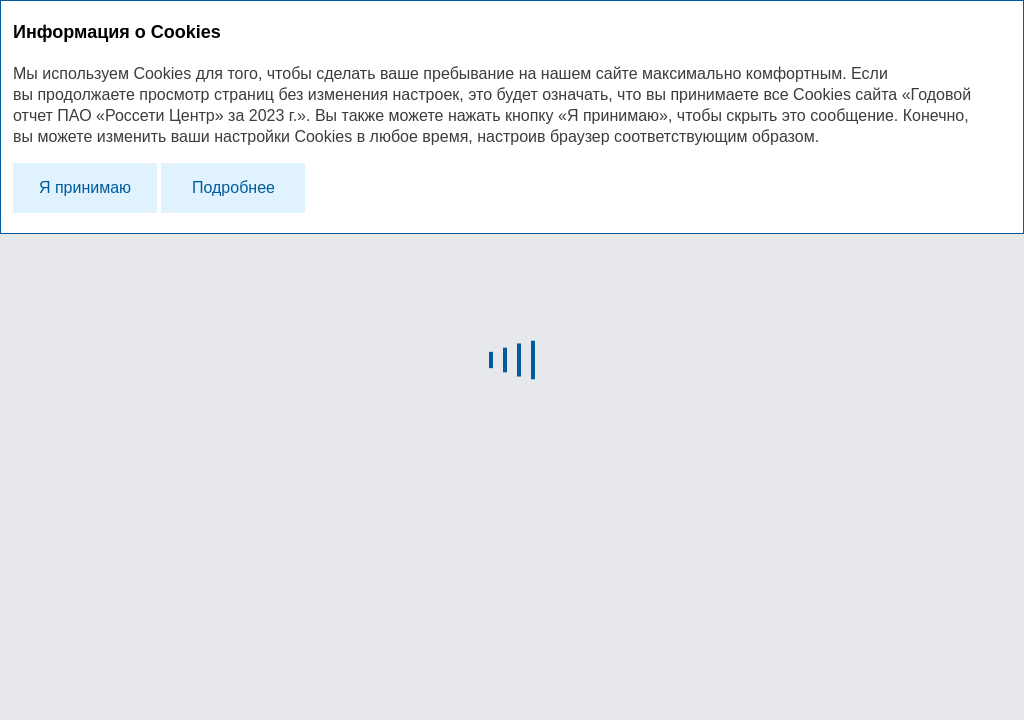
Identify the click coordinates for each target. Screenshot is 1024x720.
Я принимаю (85, 187)
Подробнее (233, 187)
